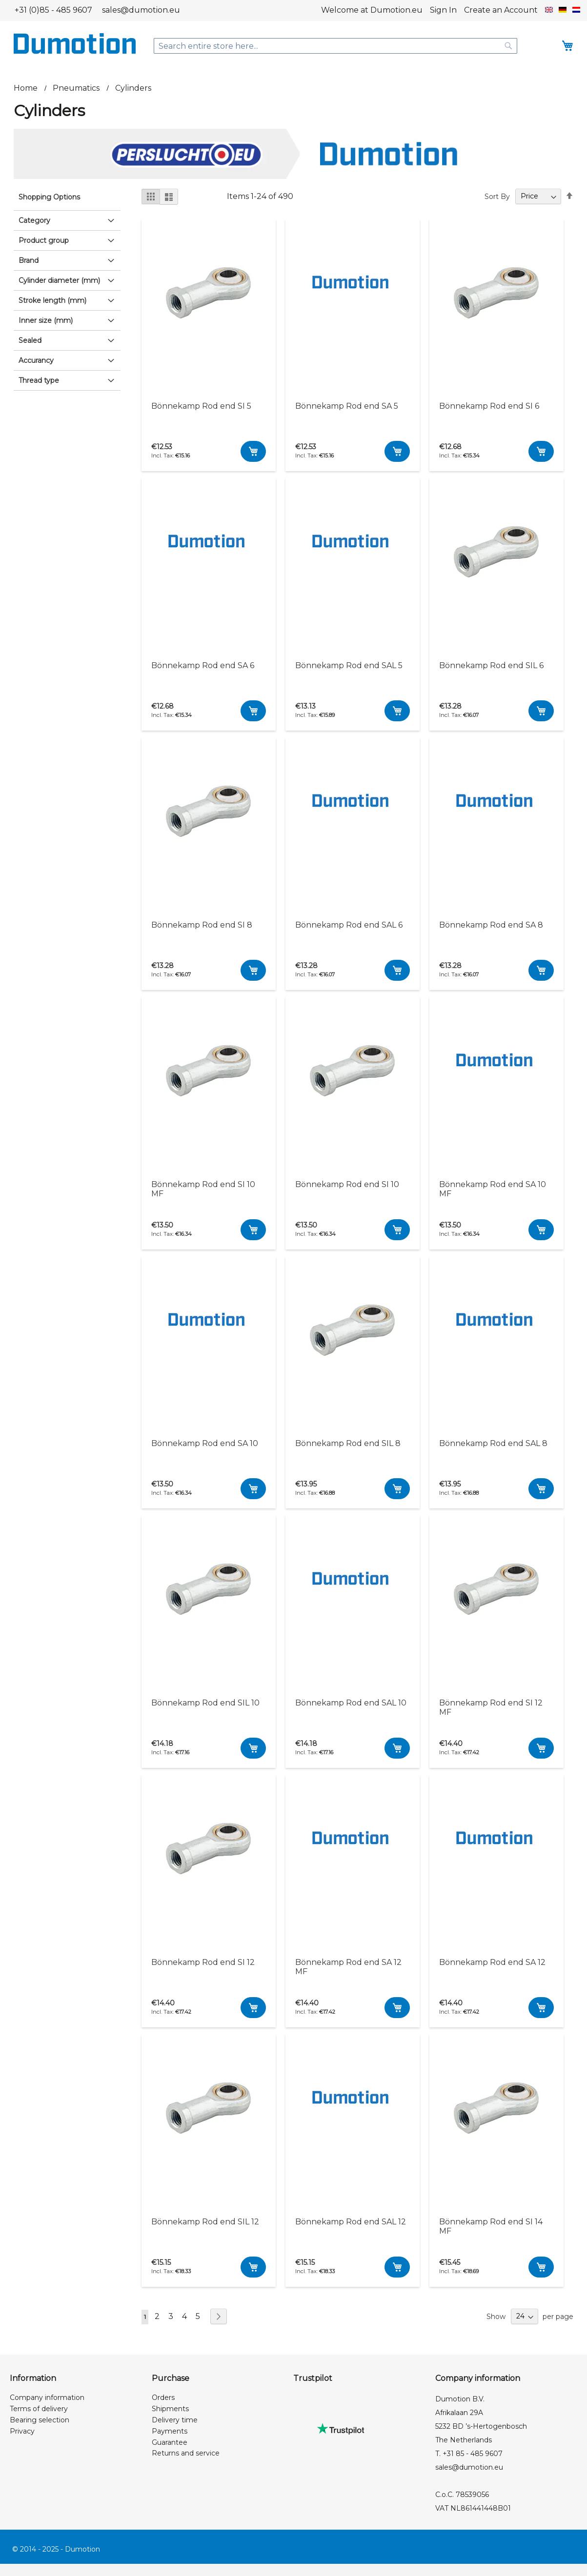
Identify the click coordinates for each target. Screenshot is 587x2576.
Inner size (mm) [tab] (46, 320)
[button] (549, 10)
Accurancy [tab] (36, 360)
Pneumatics (77, 88)
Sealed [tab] (30, 340)
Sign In (443, 10)
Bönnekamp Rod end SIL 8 (348, 1443)
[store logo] (75, 43)
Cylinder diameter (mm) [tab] (59, 280)
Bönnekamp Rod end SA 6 (202, 665)
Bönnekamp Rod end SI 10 (347, 1184)
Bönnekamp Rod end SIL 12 (205, 2221)
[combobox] (336, 46)
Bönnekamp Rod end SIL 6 (491, 665)
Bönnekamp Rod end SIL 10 (205, 1702)
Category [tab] (34, 220)
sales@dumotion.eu (141, 10)
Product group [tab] (44, 240)
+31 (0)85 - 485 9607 (53, 10)
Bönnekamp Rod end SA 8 (491, 925)
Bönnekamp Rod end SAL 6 (349, 925)
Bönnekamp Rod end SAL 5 (349, 665)
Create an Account (501, 10)
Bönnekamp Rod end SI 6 (489, 406)
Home (27, 88)
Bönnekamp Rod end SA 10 (204, 1443)
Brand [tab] (29, 260)
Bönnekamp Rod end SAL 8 (493, 1443)
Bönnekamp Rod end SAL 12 (350, 2221)
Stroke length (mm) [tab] (52, 300)
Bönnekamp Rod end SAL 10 (350, 1702)
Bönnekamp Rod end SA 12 (492, 1962)
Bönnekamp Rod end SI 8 (201, 925)
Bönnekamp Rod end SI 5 (201, 406)
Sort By (497, 196)
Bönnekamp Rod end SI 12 (203, 1962)
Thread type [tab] (39, 380)
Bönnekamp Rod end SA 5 (346, 406)
